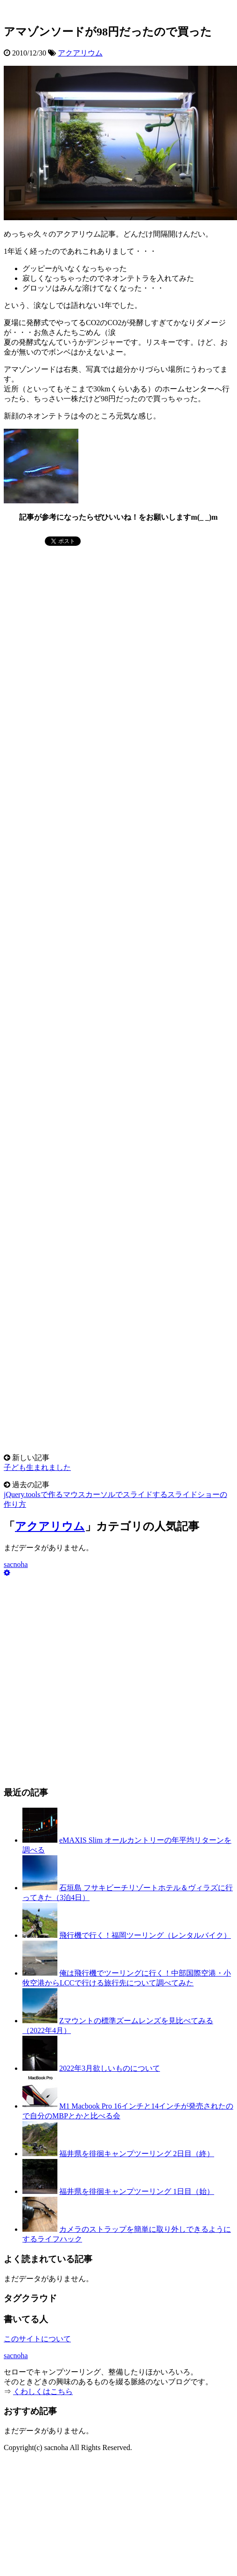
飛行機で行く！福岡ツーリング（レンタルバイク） (145, 1935)
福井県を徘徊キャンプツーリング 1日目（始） (136, 2191)
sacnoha (16, 1564)
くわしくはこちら (43, 2391)
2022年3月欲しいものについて (109, 2068)
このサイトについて (37, 2339)
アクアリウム (80, 53)
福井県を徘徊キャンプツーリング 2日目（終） (136, 2154)
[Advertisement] (74, 606)
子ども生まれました (37, 1467)
